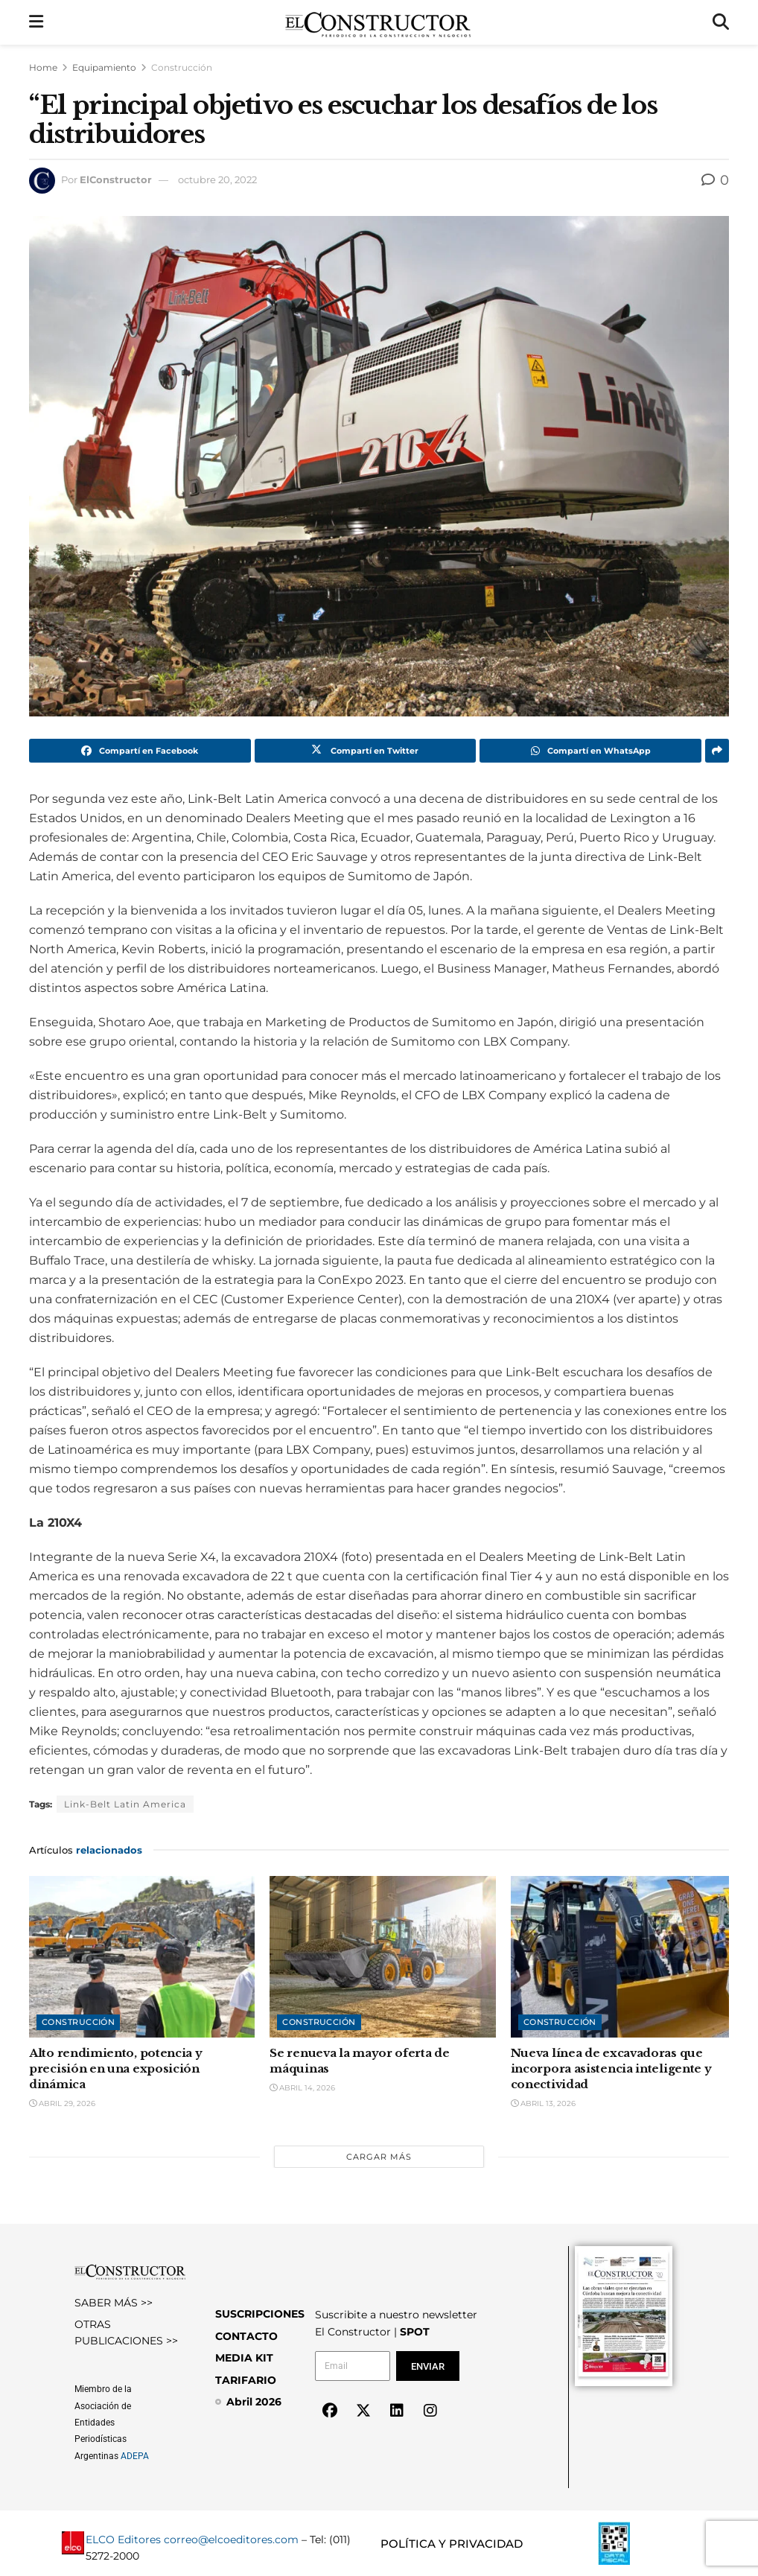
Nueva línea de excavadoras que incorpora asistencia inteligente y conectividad (611, 2068)
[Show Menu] (36, 22)
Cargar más (379, 2157)
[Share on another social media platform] (717, 751)
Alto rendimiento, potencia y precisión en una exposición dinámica (116, 2068)
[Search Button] (721, 22)
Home (43, 67)
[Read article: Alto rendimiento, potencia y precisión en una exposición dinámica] (142, 1957)
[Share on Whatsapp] (590, 751)
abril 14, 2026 (302, 2088)
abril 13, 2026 (543, 2103)
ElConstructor (116, 179)
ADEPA (135, 2456)
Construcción (181, 67)
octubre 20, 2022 (217, 179)
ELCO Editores (123, 2539)
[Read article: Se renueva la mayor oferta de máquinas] (382, 1957)
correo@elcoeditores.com (231, 2539)
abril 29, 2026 (62, 2103)
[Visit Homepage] (378, 22)
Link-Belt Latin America (125, 1804)
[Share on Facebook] (140, 751)
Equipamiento (104, 67)
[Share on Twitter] (366, 751)
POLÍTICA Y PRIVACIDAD (451, 2544)
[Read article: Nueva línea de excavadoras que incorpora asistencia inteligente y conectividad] (623, 1957)
